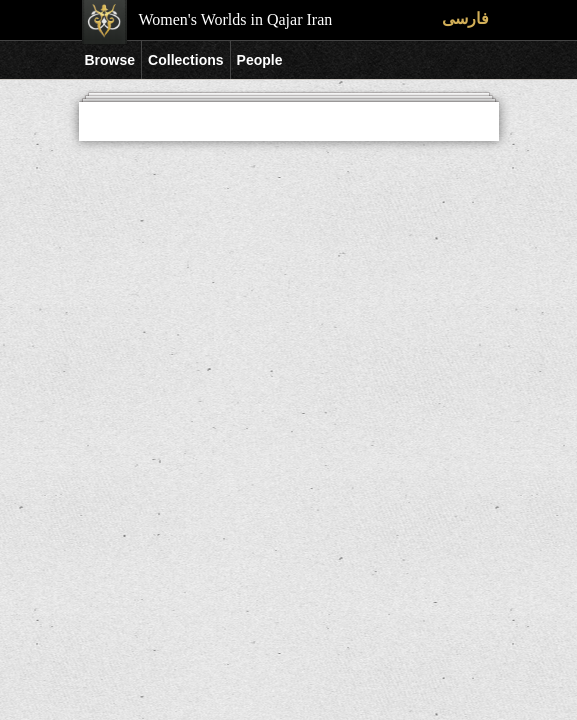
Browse (110, 60)
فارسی (465, 18)
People (260, 60)
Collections (185, 60)
